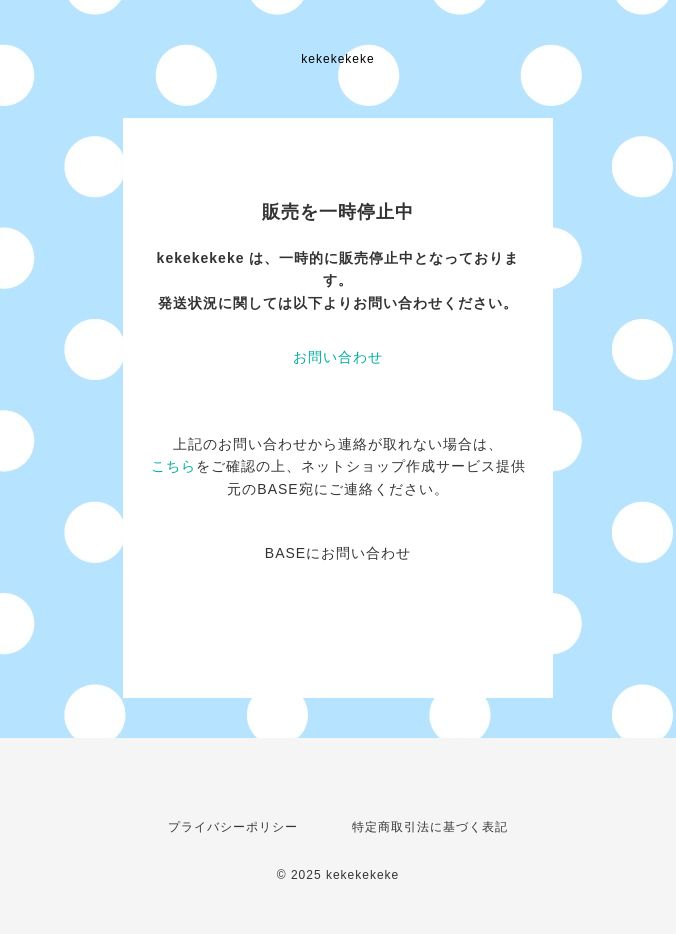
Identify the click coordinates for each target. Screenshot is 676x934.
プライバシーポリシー (233, 827)
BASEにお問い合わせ (338, 553)
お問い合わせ (338, 357)
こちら (173, 466)
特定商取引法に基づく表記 (430, 827)
